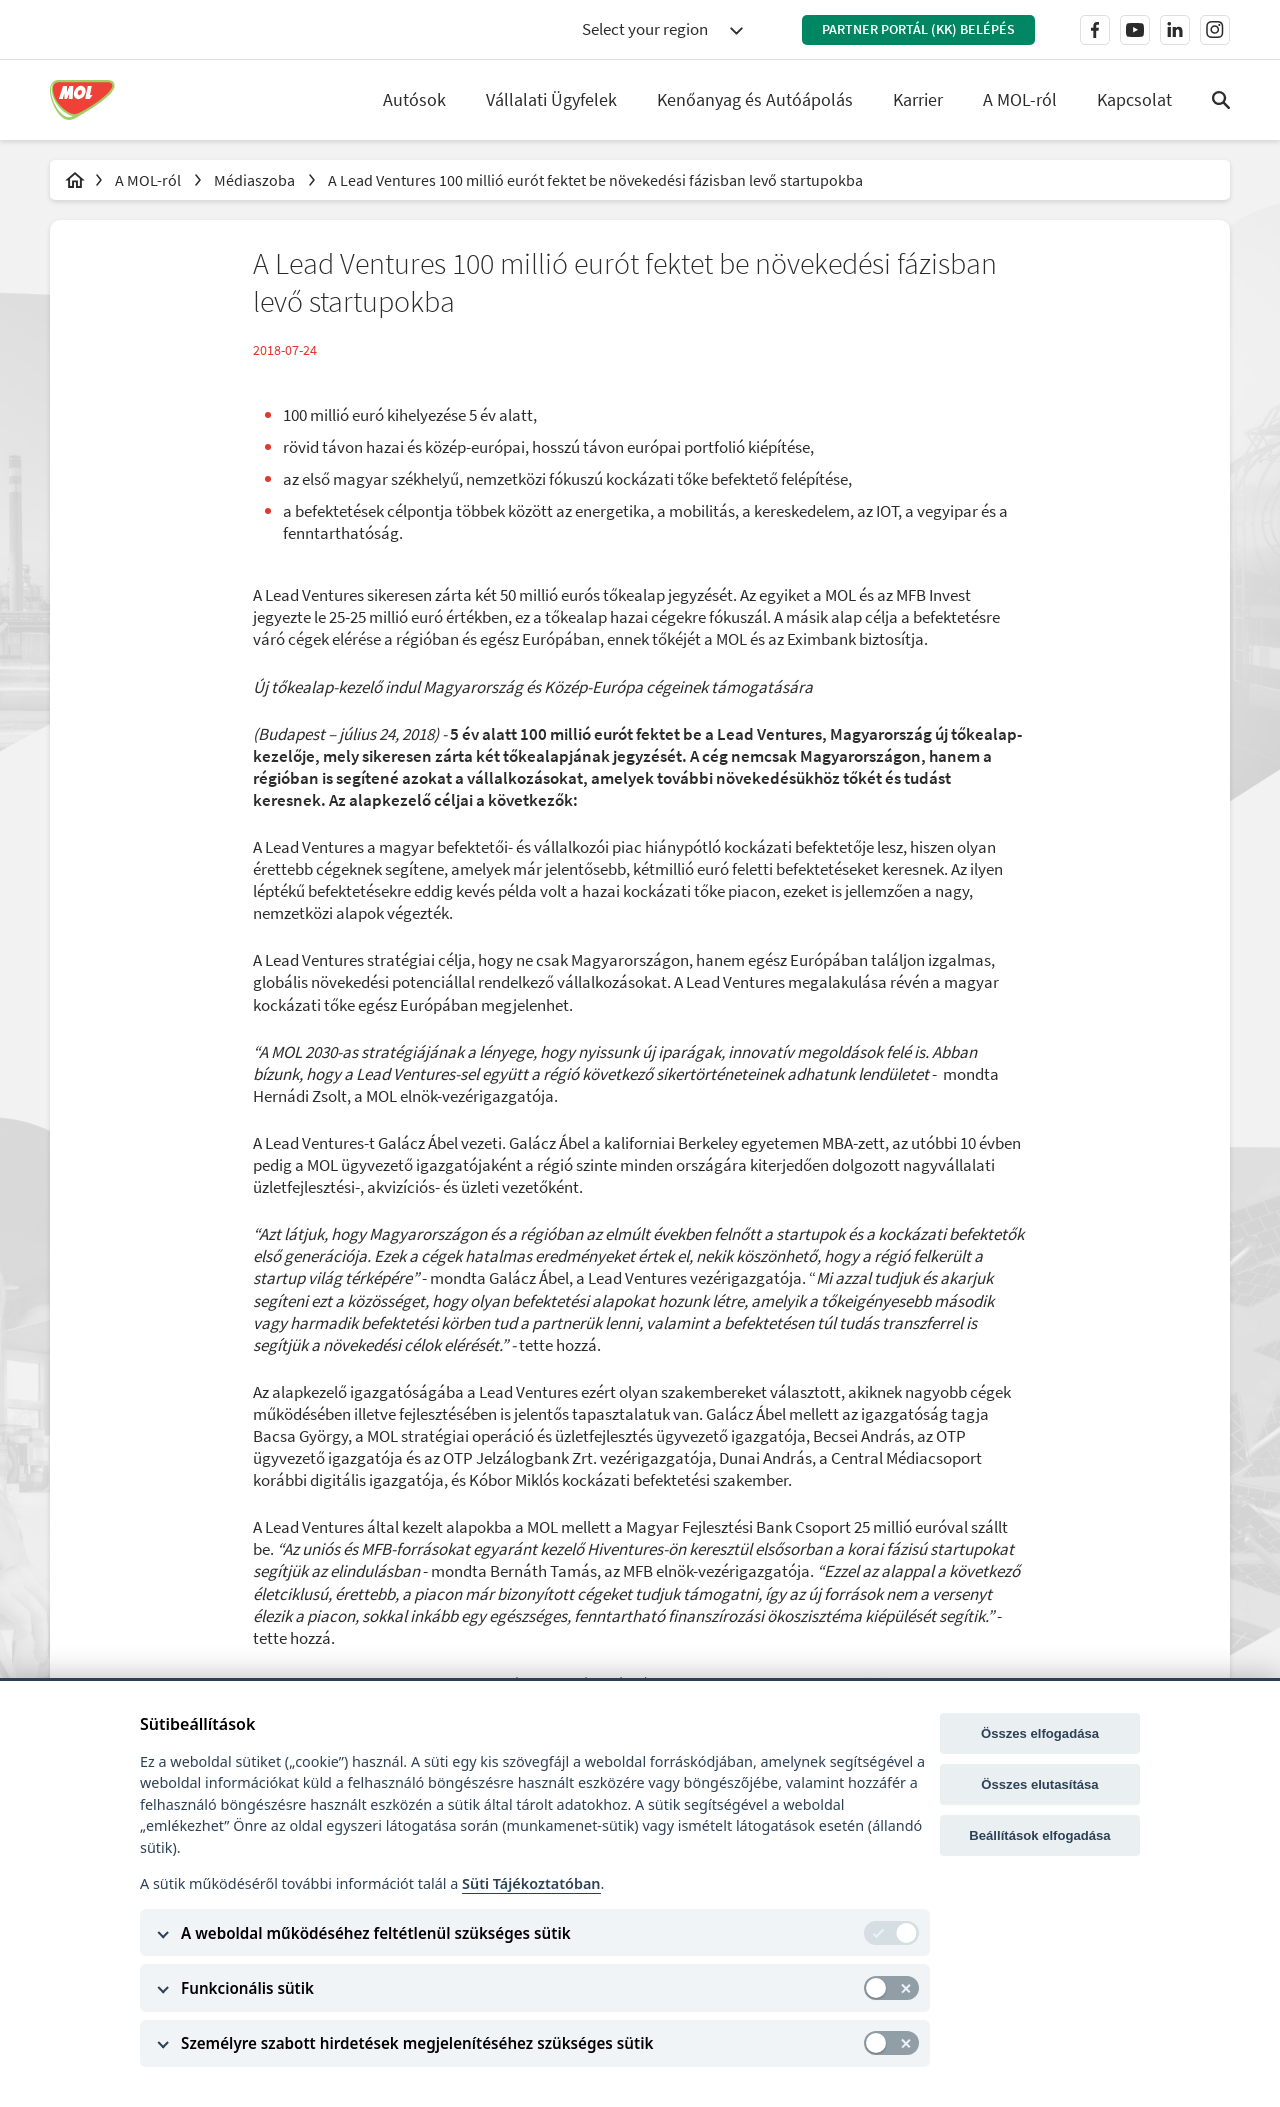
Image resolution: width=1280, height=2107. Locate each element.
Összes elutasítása (1039, 1784)
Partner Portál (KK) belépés (918, 29)
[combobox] (662, 30)
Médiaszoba (256, 180)
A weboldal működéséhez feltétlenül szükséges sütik (376, 1933)
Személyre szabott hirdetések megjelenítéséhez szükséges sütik (417, 2043)
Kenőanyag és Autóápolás (755, 99)
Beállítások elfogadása (1039, 1835)
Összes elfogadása (1040, 1733)
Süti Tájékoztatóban (531, 1883)
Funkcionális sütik (247, 1988)
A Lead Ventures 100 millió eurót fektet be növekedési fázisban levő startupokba (595, 180)
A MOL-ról (149, 180)
